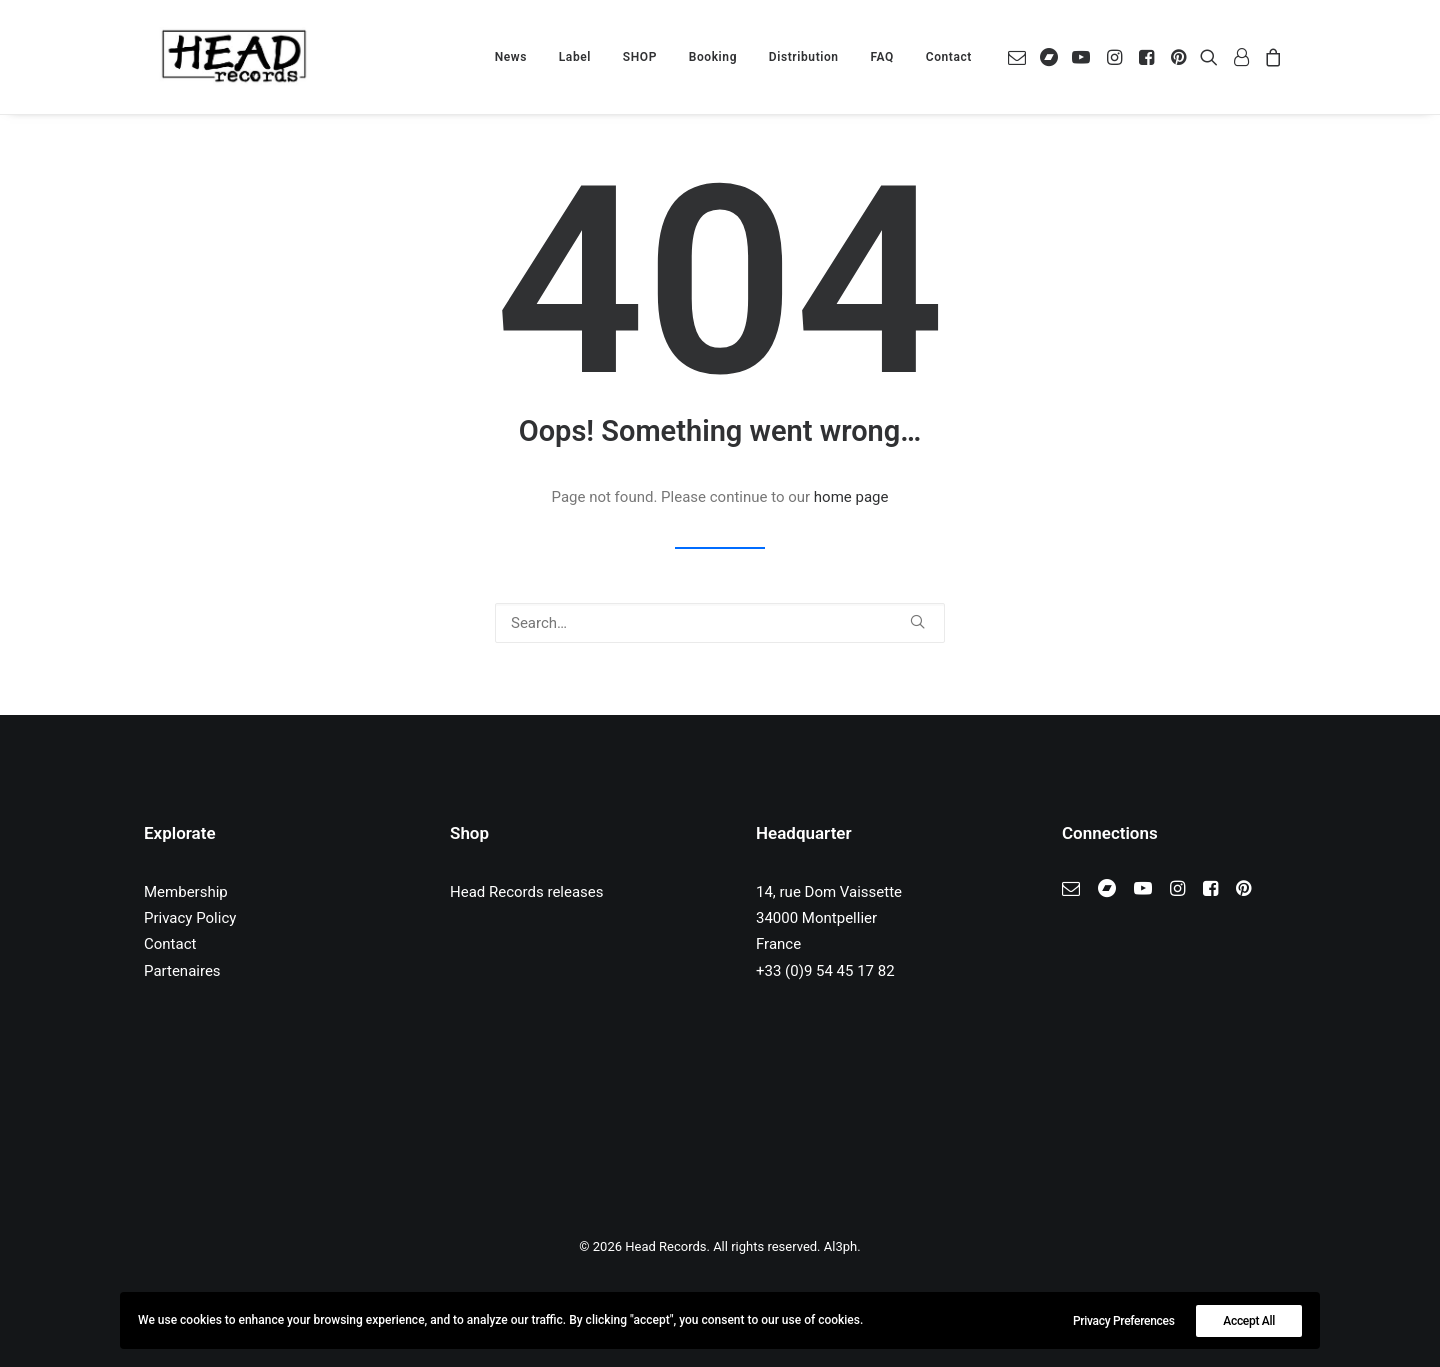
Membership (186, 892)
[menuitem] (511, 57)
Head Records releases (527, 892)
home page (851, 497)
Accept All (1249, 1321)
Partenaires (182, 971)
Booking (713, 57)
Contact (949, 57)
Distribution (804, 57)
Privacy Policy (190, 918)
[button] (1020, 57)
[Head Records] (234, 57)
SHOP (640, 57)
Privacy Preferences (1124, 1321)
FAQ (882, 57)
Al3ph (840, 1246)
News (511, 57)
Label (575, 57)
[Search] (720, 623)
